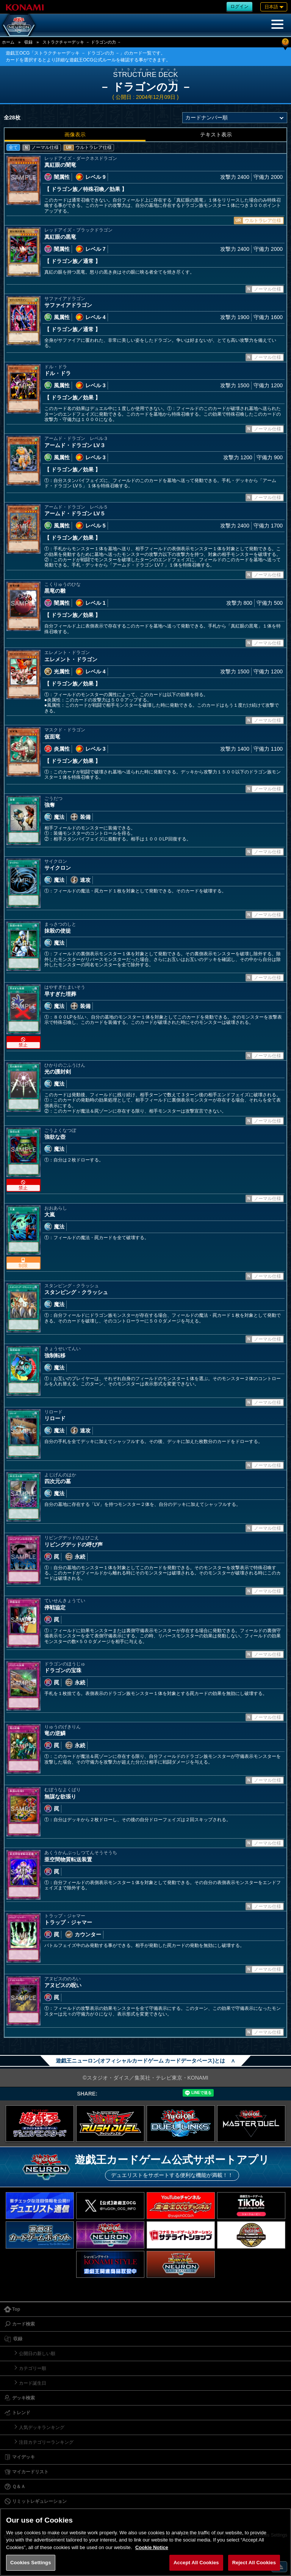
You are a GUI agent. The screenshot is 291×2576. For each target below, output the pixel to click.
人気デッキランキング (41, 2427)
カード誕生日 (32, 2383)
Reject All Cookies (254, 2562)
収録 (28, 42)
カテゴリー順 (32, 2368)
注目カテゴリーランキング (46, 2442)
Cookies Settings (30, 2562)
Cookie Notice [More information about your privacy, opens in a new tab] (151, 2547)
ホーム (8, 42)
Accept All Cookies (196, 2562)
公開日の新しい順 (37, 2353)
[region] (145, 2542)
